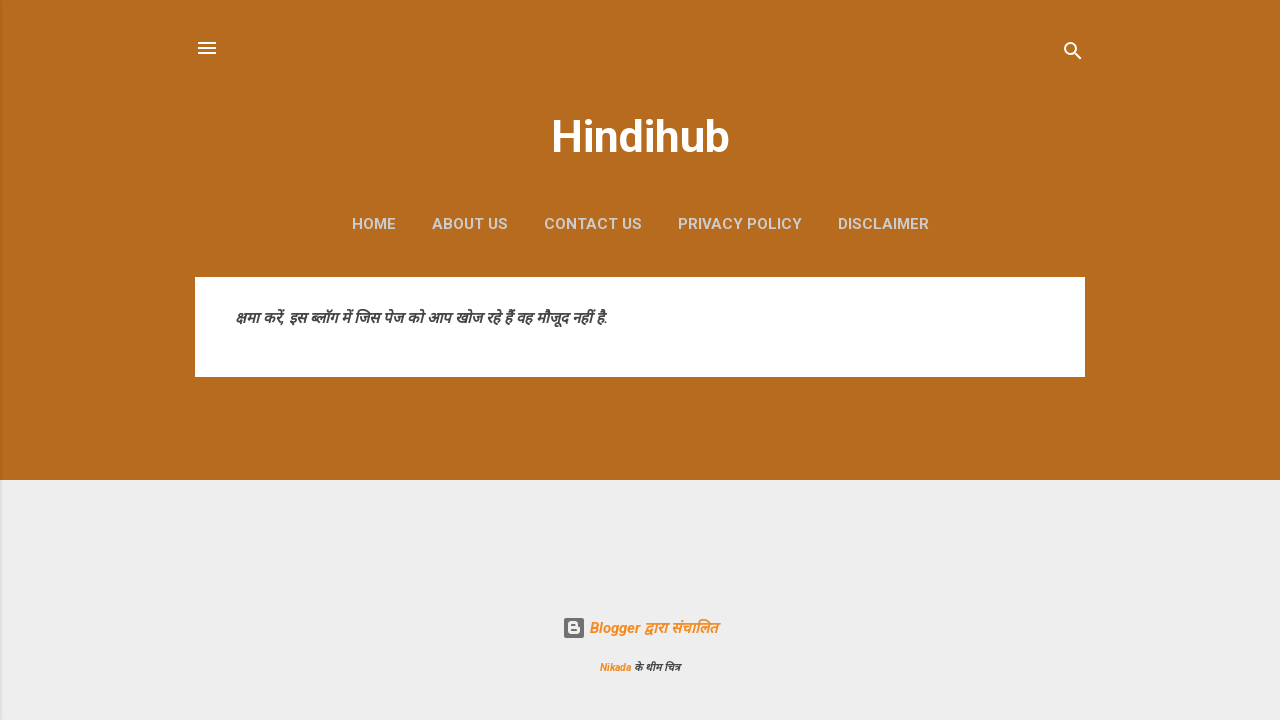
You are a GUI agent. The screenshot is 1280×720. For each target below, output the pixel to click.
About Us (470, 224)
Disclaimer (883, 224)
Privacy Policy (740, 224)
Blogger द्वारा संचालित (640, 628)
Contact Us (593, 224)
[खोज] (1073, 54)
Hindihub (640, 136)
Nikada (615, 667)
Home (374, 224)
